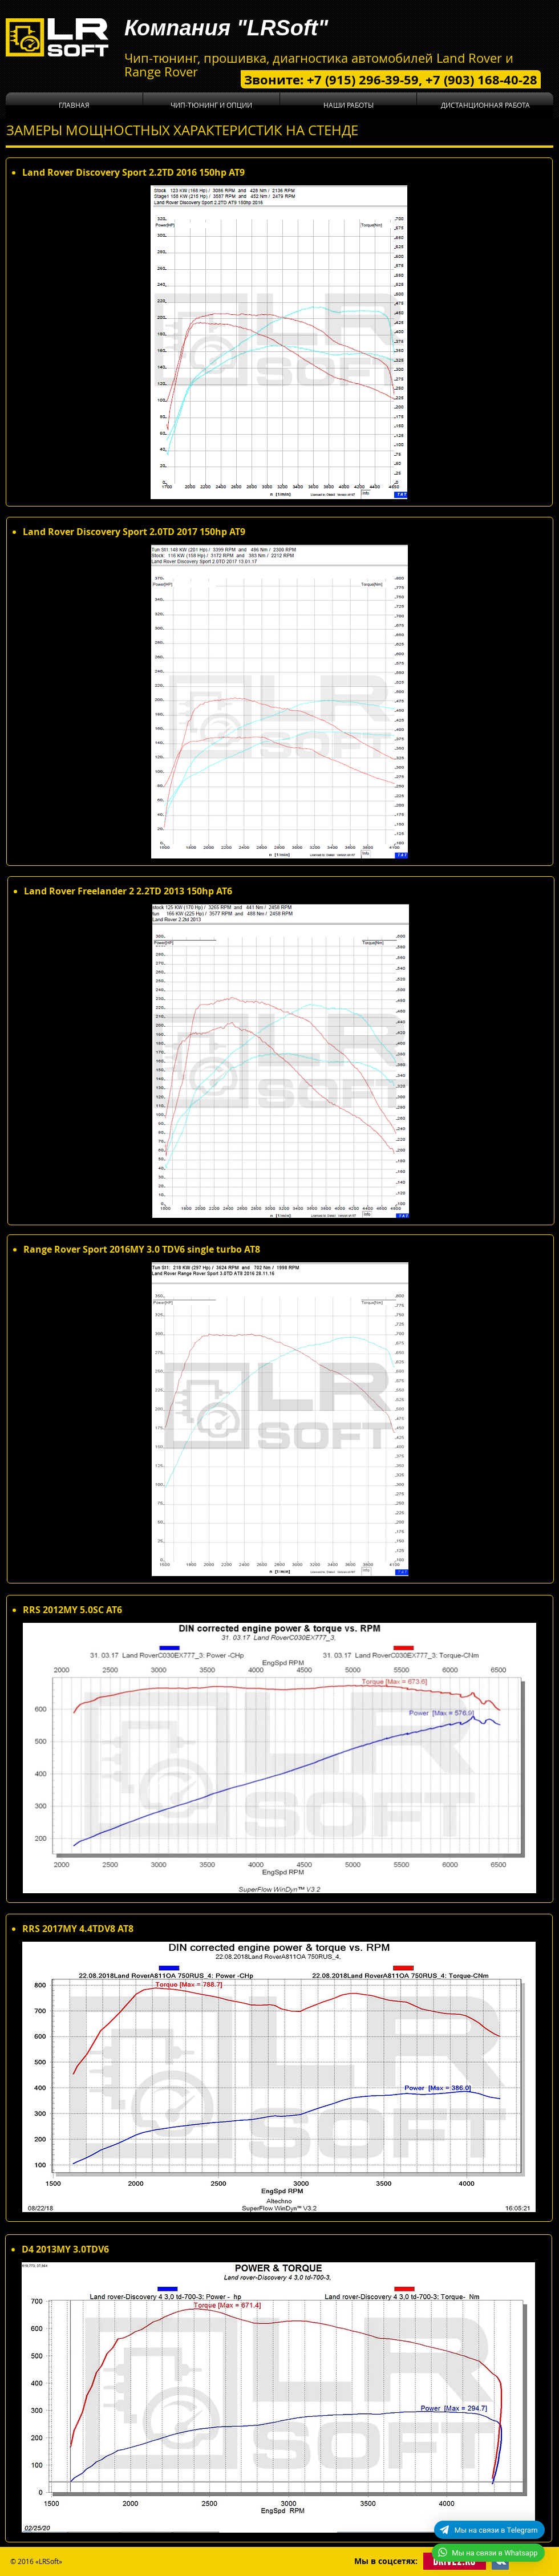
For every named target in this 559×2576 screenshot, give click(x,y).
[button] (211, 105)
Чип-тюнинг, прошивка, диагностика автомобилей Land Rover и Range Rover (318, 65)
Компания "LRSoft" (226, 28)
